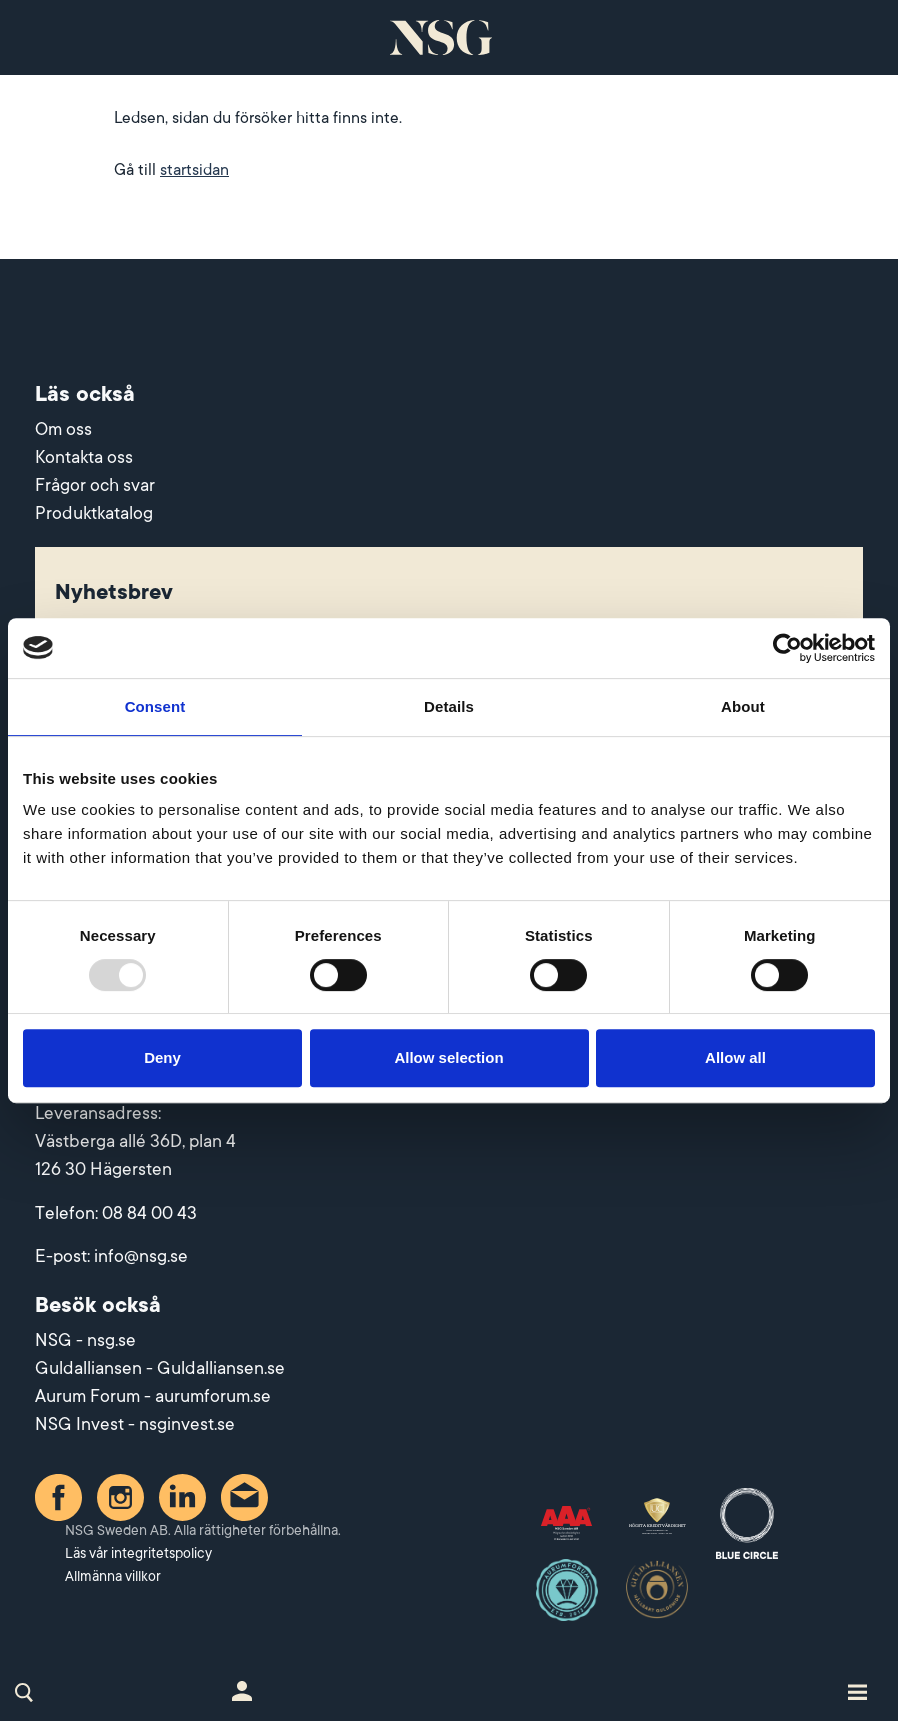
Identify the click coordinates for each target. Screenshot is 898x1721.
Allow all (735, 1057)
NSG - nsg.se (85, 1340)
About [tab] (743, 706)
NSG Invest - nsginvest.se (135, 1424)
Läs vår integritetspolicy (138, 1553)
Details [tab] (449, 706)
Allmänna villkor (113, 1576)
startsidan (194, 170)
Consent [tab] (155, 706)
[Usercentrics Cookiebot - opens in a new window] (787, 648)
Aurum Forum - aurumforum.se (153, 1396)
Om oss (63, 429)
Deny (162, 1057)
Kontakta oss (84, 457)
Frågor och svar (95, 485)
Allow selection (448, 1057)
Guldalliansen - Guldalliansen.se (160, 1368)
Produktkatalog (94, 513)
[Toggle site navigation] (857, 1691)
